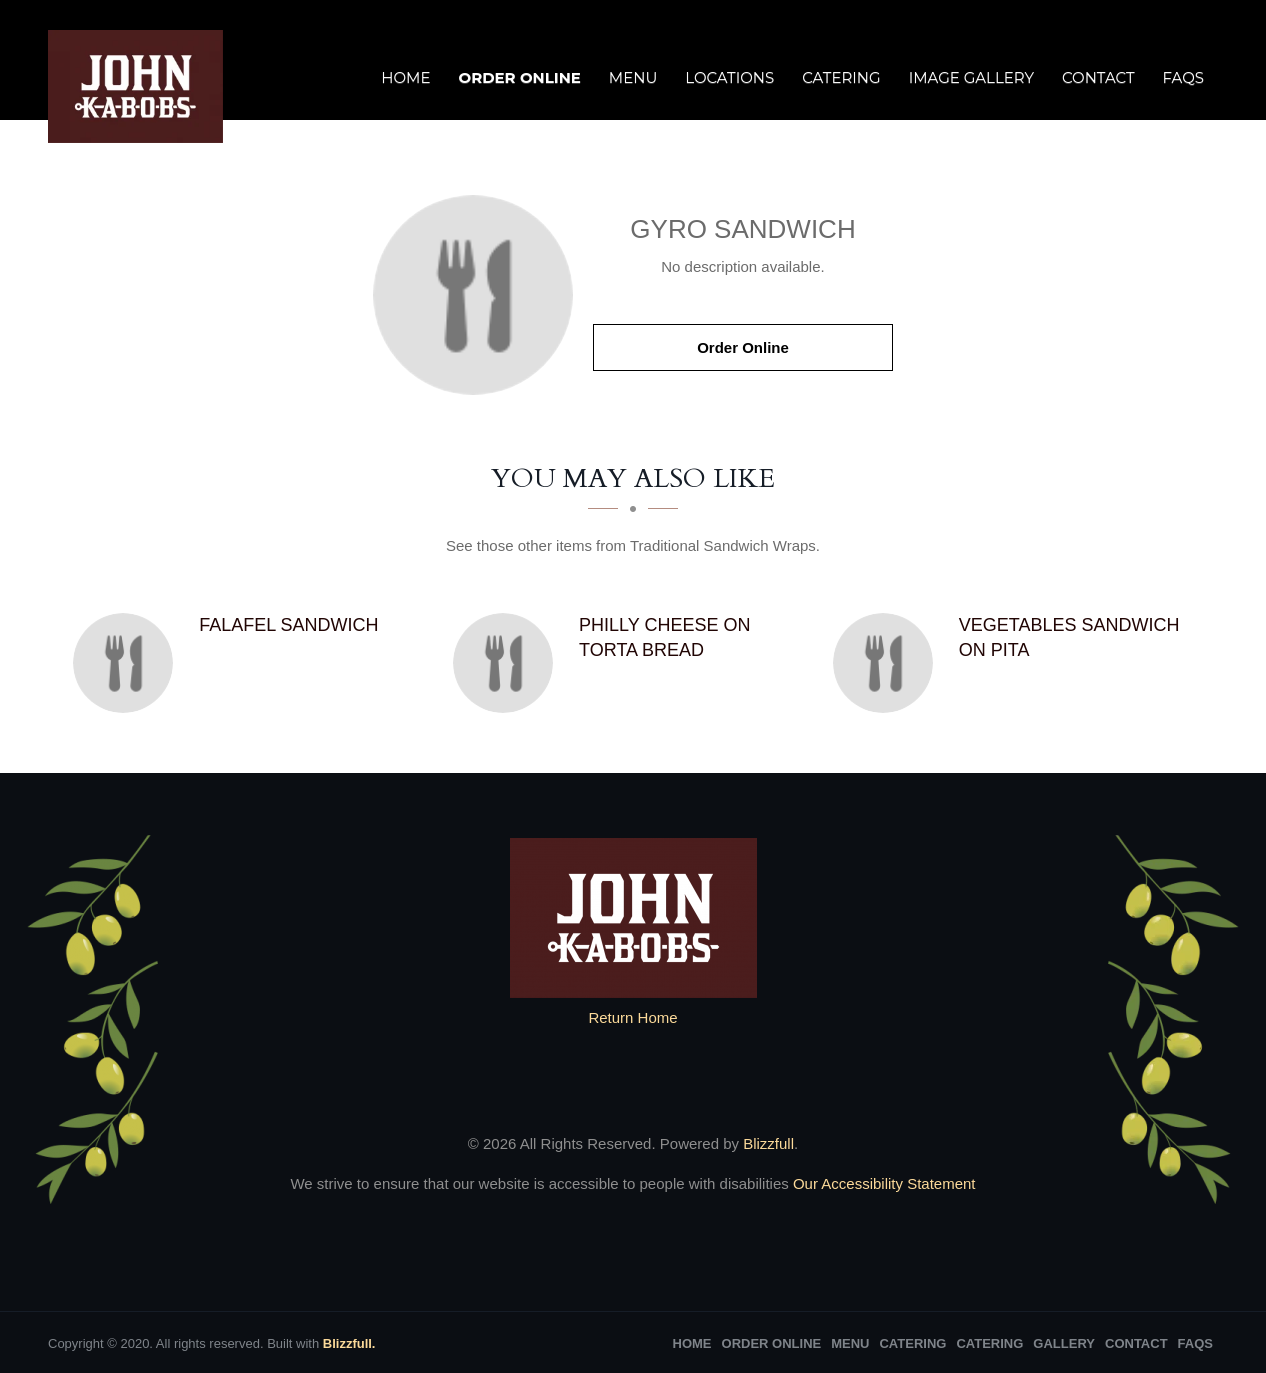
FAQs (1183, 77)
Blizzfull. (349, 1343)
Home (405, 77)
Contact (1098, 77)
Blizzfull (768, 1143)
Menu (633, 77)
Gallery (1064, 1343)
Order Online (519, 77)
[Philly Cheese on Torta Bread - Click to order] (508, 663)
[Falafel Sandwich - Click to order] (128, 663)
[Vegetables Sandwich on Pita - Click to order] (888, 663)
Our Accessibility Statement (882, 1183)
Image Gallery (971, 77)
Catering (841, 77)
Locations (729, 77)
